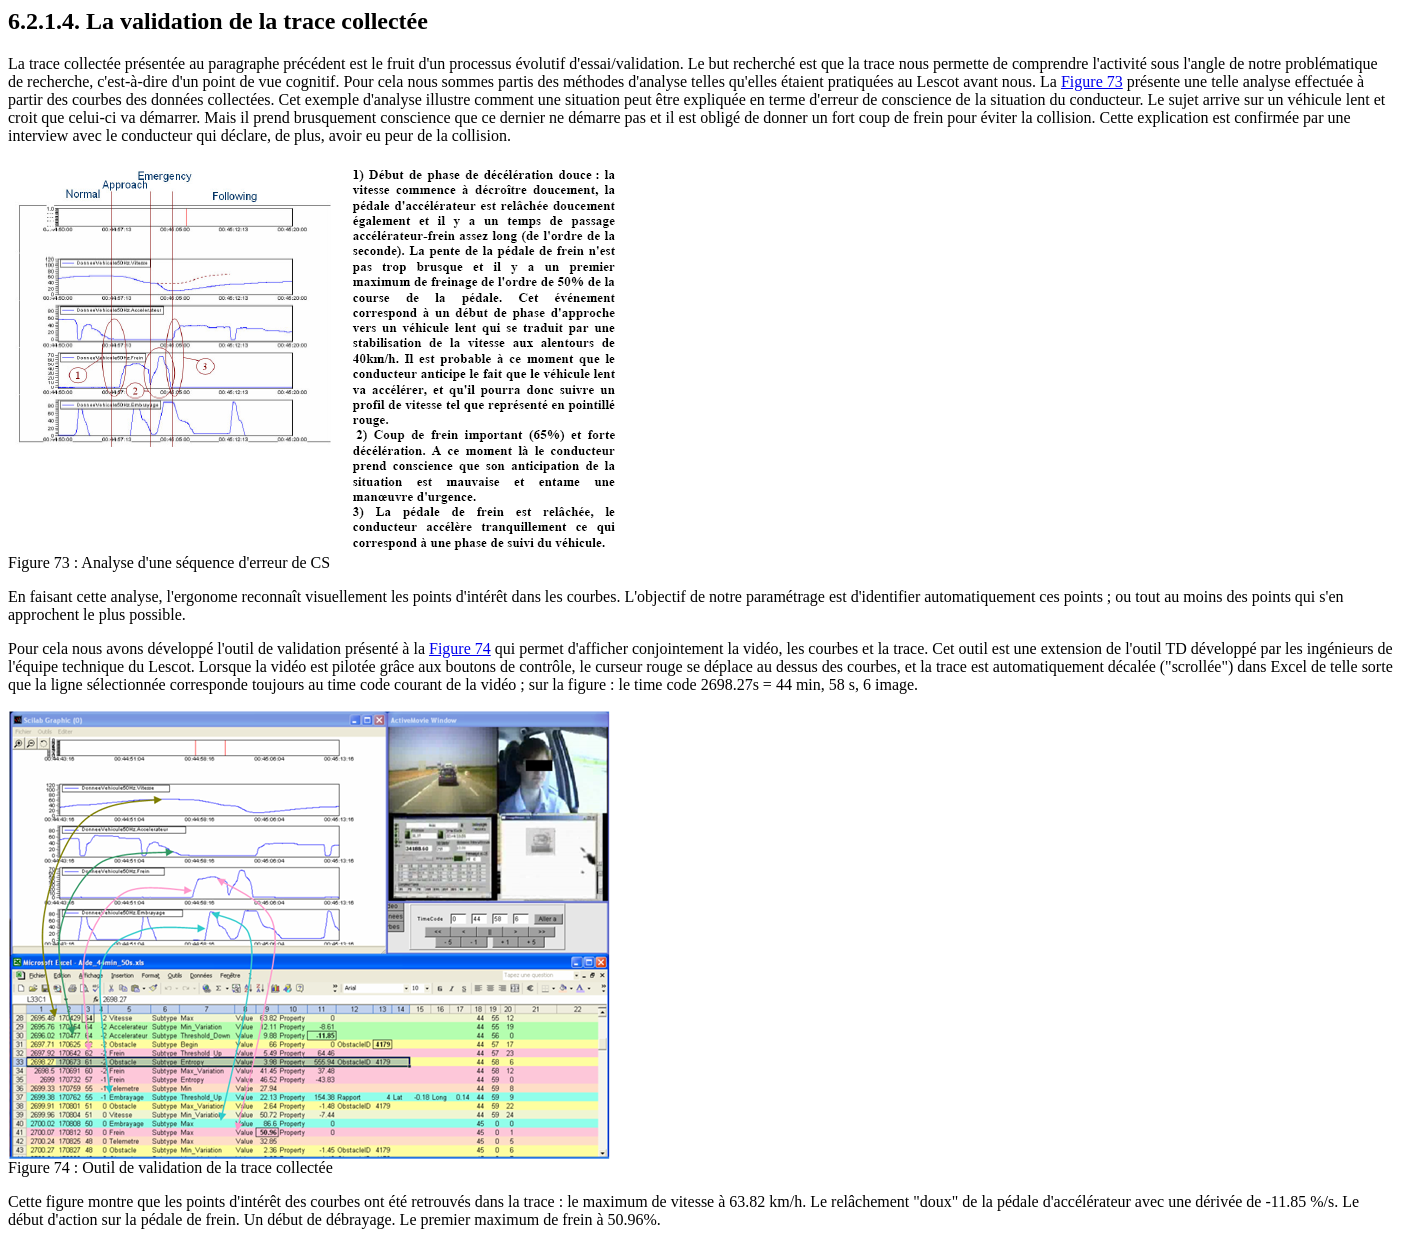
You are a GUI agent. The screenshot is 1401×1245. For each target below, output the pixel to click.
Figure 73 (1092, 81)
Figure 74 (460, 648)
